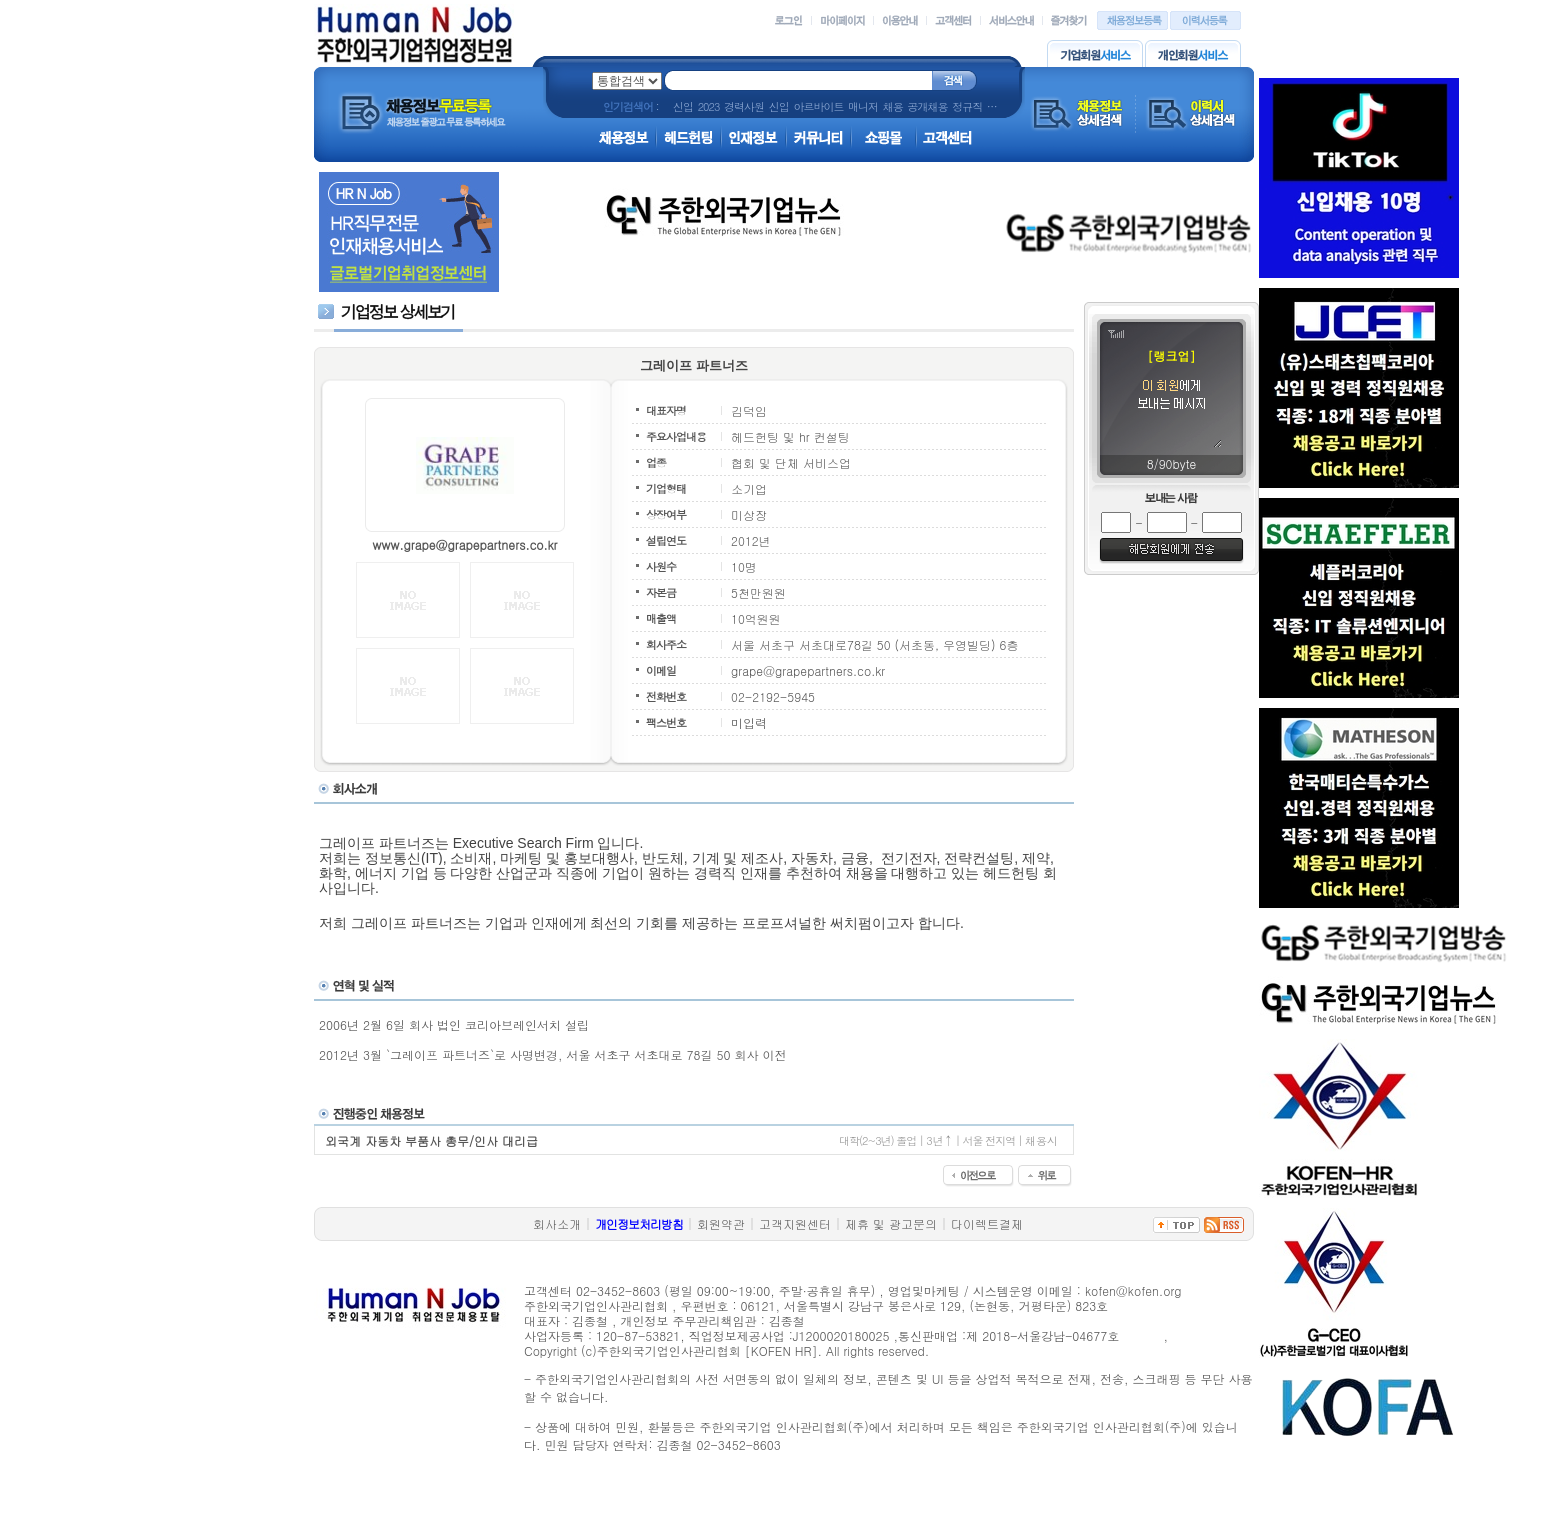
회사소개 (557, 1223)
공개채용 (927, 106)
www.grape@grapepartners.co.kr (464, 544)
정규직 (967, 106)
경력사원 (744, 106)
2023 (709, 106)
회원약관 (721, 1223)
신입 (683, 106)
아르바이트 (818, 106)
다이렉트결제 (987, 1223)
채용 (893, 106)
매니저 (863, 106)
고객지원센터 (795, 1223)
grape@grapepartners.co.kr (808, 670)
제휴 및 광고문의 (891, 1223)
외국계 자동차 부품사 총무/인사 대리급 (431, 1140)
